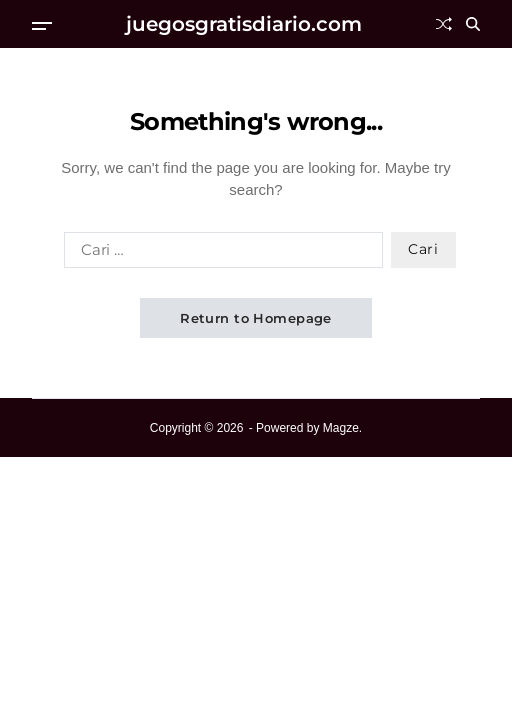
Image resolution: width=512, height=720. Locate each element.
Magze (341, 428)
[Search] (473, 24)
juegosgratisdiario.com (244, 24)
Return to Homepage (256, 318)
